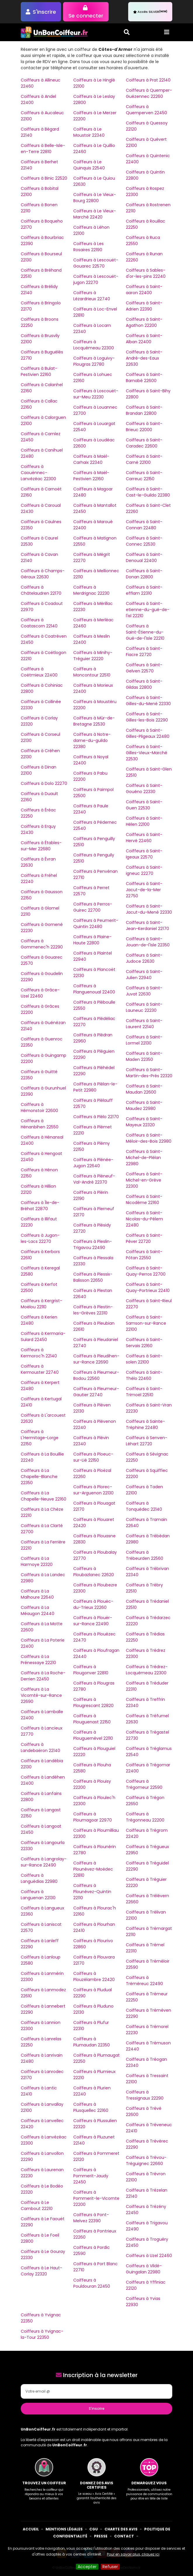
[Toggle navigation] (166, 32)
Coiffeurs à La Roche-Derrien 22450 (43, 1676)
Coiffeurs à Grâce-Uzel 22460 (40, 993)
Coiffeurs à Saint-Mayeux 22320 (144, 1122)
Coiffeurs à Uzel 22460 (149, 2255)
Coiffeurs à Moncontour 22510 (91, 672)
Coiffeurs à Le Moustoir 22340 (89, 132)
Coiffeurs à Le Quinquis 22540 (89, 165)
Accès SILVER (150, 11)
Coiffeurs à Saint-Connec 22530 (144, 541)
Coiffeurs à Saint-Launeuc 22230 (144, 1007)
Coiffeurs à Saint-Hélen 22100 (144, 821)
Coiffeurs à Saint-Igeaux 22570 (144, 854)
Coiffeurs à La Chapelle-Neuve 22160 (43, 1496)
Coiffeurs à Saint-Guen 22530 (144, 805)
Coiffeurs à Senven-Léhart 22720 (146, 1441)
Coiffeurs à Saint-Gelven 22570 (144, 668)
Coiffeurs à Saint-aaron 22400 (144, 290)
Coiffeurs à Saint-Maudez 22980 (144, 1105)
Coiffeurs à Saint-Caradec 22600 (144, 443)
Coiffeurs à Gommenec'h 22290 (42, 944)
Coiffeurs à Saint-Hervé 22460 (144, 838)
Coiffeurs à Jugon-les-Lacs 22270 (40, 1238)
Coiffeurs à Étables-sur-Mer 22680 (41, 846)
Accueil (31, 2529)
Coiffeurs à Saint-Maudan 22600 (144, 1089)
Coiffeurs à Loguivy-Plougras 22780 (94, 361)
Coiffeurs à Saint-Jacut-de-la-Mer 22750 (144, 890)
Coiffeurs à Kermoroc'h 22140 (39, 1353)
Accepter (87, 2567)
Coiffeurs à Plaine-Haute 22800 (92, 940)
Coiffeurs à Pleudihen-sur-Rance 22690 (96, 1359)
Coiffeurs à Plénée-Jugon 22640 (93, 1163)
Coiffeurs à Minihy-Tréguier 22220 (92, 656)
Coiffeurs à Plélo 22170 (96, 1117)
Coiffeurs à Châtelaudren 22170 (41, 590)
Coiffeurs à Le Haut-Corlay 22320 (41, 2271)
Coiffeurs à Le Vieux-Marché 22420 (94, 214)
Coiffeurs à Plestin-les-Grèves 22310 (93, 1310)
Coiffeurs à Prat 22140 (148, 80)
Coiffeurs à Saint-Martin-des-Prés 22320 (149, 1073)
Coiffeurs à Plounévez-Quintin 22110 (92, 1892)
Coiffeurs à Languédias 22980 (39, 1878)
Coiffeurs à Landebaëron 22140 (40, 1747)
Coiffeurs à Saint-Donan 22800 (144, 574)
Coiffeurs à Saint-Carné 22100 (144, 459)
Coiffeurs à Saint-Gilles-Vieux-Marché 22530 (146, 753)
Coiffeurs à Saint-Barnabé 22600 (144, 378)
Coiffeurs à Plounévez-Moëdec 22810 (93, 1869)
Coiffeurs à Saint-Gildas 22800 (144, 684)
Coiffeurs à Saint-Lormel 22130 (144, 1040)
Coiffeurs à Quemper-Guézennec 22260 (149, 93)
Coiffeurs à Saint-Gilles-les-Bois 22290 (147, 717)
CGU (93, 2529)
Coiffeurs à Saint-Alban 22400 (144, 339)
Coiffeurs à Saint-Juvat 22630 (144, 991)
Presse (100, 2536)
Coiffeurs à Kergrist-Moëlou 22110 (41, 1304)
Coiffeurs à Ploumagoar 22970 (92, 1817)
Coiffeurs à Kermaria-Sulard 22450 (43, 1336)
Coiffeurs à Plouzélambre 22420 (94, 1976)
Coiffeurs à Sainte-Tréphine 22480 (145, 1424)
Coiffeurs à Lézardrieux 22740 (91, 296)
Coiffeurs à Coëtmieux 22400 (39, 672)
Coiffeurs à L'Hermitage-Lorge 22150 (39, 1438)
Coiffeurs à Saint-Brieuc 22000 (144, 427)
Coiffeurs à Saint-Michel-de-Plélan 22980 (144, 1158)
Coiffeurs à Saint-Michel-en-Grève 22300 (144, 1180)
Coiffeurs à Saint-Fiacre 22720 (144, 652)
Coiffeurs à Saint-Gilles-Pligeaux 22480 (147, 733)
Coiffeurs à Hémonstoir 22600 (39, 1107)
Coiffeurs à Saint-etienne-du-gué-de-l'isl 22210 (147, 610)
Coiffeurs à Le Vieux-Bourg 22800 (94, 198)
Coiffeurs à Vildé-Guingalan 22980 (144, 2269)
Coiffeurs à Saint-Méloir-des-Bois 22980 (148, 1138)
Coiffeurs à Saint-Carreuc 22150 (144, 476)
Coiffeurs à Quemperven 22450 (146, 110)
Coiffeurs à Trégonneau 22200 (145, 1817)
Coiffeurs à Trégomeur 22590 (144, 1784)
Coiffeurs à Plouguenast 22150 (92, 1719)
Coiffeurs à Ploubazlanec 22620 (93, 1572)
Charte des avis (121, 2529)
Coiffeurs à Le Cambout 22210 (37, 2205)
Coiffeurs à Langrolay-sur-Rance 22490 (44, 1862)
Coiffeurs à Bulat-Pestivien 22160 (39, 371)
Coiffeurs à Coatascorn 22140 (39, 623)
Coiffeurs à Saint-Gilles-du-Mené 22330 (148, 701)
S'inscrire (97, 2408)
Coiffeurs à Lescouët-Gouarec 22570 (95, 263)
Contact (124, 2536)
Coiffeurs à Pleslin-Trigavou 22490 (92, 1244)
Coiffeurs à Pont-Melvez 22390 (91, 2218)
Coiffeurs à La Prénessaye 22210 (38, 1660)
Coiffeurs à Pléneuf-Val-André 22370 (94, 1179)
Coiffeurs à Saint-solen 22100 (144, 1359)
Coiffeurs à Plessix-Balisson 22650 (92, 1277)
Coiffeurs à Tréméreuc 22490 (144, 1981)
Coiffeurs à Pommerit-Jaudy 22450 (90, 2176)
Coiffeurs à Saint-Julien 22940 (144, 975)
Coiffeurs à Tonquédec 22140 (144, 1506)
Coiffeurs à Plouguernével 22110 (93, 1735)
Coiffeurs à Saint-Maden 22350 (144, 1056)
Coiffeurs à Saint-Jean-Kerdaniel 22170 (147, 925)
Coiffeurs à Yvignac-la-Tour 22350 (42, 2334)
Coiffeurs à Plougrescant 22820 (93, 1702)
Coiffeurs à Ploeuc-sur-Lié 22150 (93, 1457)
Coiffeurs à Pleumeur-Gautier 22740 (96, 1392)
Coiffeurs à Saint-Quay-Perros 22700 (146, 1271)
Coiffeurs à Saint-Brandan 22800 (144, 410)
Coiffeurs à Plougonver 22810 (90, 1670)
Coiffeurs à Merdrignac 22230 (91, 590)
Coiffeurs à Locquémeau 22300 (93, 345)
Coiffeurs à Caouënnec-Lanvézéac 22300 (38, 473)
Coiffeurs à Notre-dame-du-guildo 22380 (92, 740)
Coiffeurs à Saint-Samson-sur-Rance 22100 (146, 1323)
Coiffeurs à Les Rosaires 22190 (88, 247)
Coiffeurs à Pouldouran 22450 (91, 2283)
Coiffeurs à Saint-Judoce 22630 (144, 958)
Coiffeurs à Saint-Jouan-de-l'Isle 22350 (148, 942)
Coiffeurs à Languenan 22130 (38, 1895)
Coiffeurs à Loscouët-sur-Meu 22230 (95, 394)
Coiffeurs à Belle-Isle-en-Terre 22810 (43, 149)
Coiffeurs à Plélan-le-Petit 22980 (95, 1087)
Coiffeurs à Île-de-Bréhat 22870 (40, 1206)
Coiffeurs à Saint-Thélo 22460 (144, 1375)
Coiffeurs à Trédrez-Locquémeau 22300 (147, 1670)
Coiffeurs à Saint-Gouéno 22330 (144, 789)
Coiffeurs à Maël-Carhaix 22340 (91, 459)
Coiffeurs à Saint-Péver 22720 (144, 1238)
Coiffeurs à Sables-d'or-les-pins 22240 (146, 273)
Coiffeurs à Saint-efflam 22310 (144, 590)
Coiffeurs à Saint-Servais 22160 (144, 1343)
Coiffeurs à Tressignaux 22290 (145, 2095)
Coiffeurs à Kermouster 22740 (40, 1369)
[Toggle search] (127, 32)
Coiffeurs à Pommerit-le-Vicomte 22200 (96, 2198)
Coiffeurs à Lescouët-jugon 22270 (95, 279)
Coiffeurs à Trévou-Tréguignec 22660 (146, 2160)
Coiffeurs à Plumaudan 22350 (91, 2042)
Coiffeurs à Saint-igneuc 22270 (144, 870)
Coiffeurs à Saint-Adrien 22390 (144, 306)
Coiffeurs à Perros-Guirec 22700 (92, 907)
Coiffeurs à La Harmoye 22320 (37, 1561)
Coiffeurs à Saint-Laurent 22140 (144, 1024)
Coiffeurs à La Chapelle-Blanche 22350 (39, 1476)
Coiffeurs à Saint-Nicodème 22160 (144, 1199)
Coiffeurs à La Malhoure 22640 (37, 1594)
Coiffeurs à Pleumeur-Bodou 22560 (96, 1375)
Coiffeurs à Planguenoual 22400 (94, 989)
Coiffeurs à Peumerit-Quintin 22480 (95, 923)
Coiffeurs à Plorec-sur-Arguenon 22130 (93, 1490)
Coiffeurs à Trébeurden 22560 (144, 1555)
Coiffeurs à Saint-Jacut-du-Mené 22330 (149, 909)
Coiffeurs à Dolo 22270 (44, 783)
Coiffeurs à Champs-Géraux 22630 (43, 574)
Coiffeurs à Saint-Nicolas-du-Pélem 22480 (144, 1219)
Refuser (110, 2567)
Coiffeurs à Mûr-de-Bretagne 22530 (94, 721)
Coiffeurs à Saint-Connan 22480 (144, 525)
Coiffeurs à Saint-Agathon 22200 (144, 322)
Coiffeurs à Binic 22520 (44, 178)
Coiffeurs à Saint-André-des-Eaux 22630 (144, 358)
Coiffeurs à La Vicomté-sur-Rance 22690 (41, 1695)
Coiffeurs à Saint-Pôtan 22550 (144, 1255)
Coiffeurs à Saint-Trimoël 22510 (144, 1392)
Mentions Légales (64, 2529)
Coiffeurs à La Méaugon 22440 (37, 1610)
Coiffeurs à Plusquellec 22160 (90, 2107)
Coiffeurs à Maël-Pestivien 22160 (91, 476)
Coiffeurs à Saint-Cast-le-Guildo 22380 (148, 492)
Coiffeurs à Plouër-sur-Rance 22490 (92, 1621)
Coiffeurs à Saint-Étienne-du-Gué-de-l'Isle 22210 (145, 632)
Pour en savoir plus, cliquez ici (133, 2554)
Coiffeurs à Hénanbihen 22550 (39, 1124)
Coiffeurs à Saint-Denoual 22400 (144, 557)
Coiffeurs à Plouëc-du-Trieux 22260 (93, 1604)
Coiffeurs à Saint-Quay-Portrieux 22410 (148, 1287)
